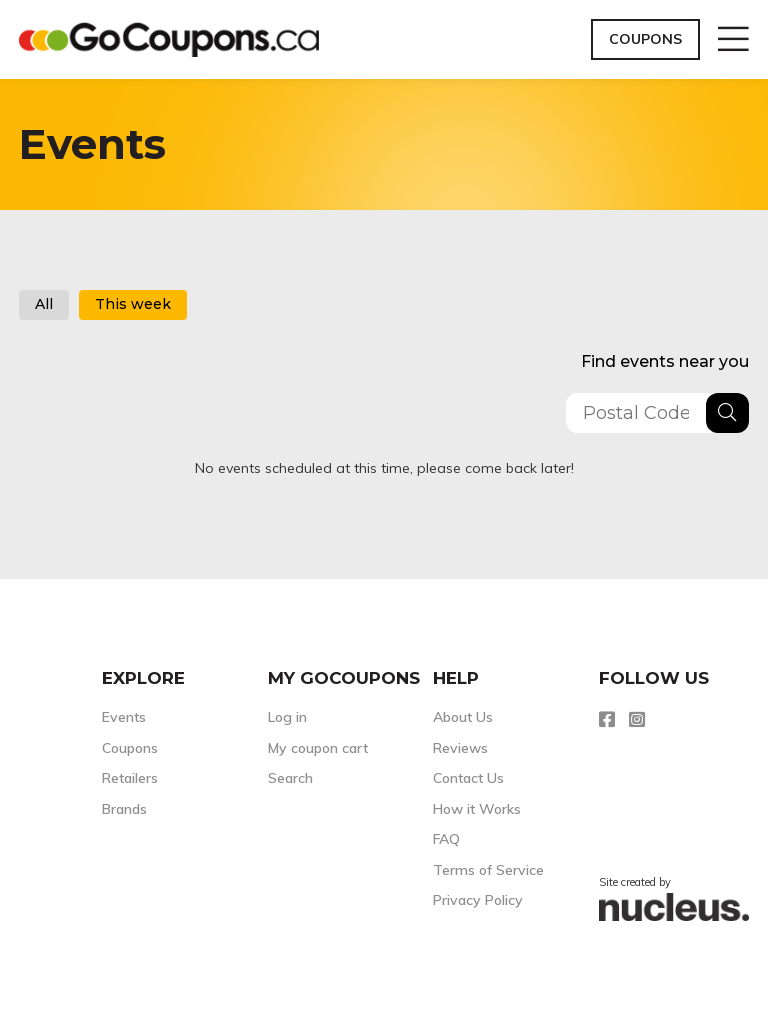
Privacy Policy (478, 900)
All (44, 304)
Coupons (645, 39)
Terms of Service (488, 870)
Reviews (460, 748)
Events (124, 717)
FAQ (446, 839)
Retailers (130, 778)
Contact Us (468, 778)
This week (133, 304)
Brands (124, 809)
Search (290, 778)
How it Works (477, 809)
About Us (463, 717)
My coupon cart (318, 748)
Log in (287, 717)
